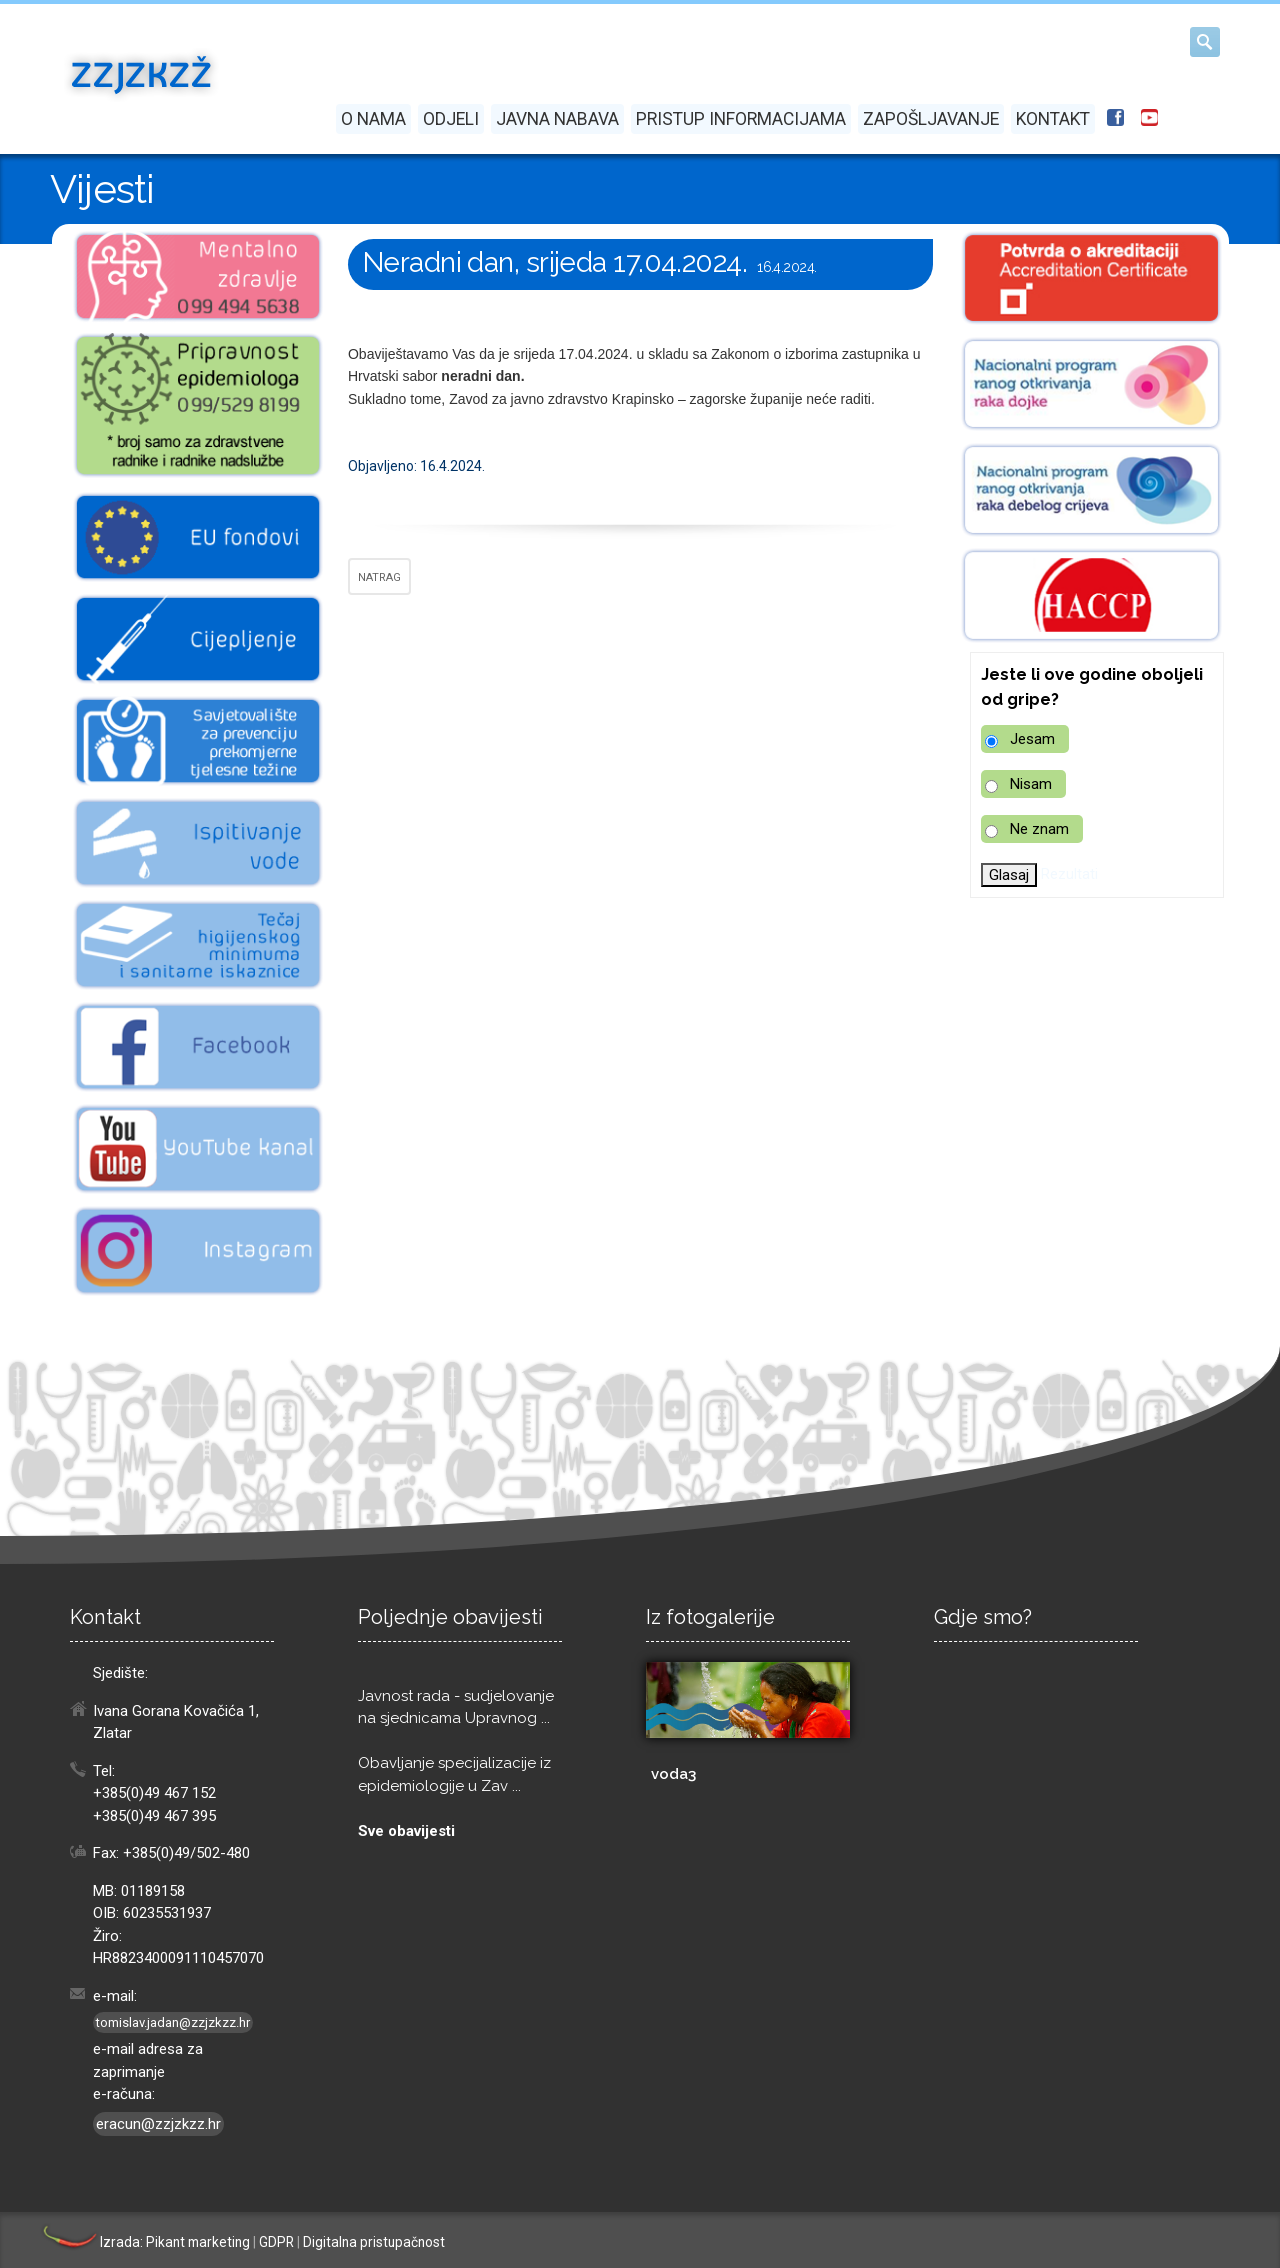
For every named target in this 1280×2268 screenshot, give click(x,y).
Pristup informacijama (741, 119)
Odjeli (451, 119)
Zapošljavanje (931, 119)
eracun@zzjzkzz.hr (158, 2124)
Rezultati (1069, 874)
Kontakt (1053, 119)
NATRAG (379, 577)
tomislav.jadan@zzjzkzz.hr (173, 2022)
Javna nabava (557, 119)
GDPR (276, 2242)
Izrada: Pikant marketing (145, 2242)
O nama (373, 119)
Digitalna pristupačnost (374, 2242)
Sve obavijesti (406, 1831)
